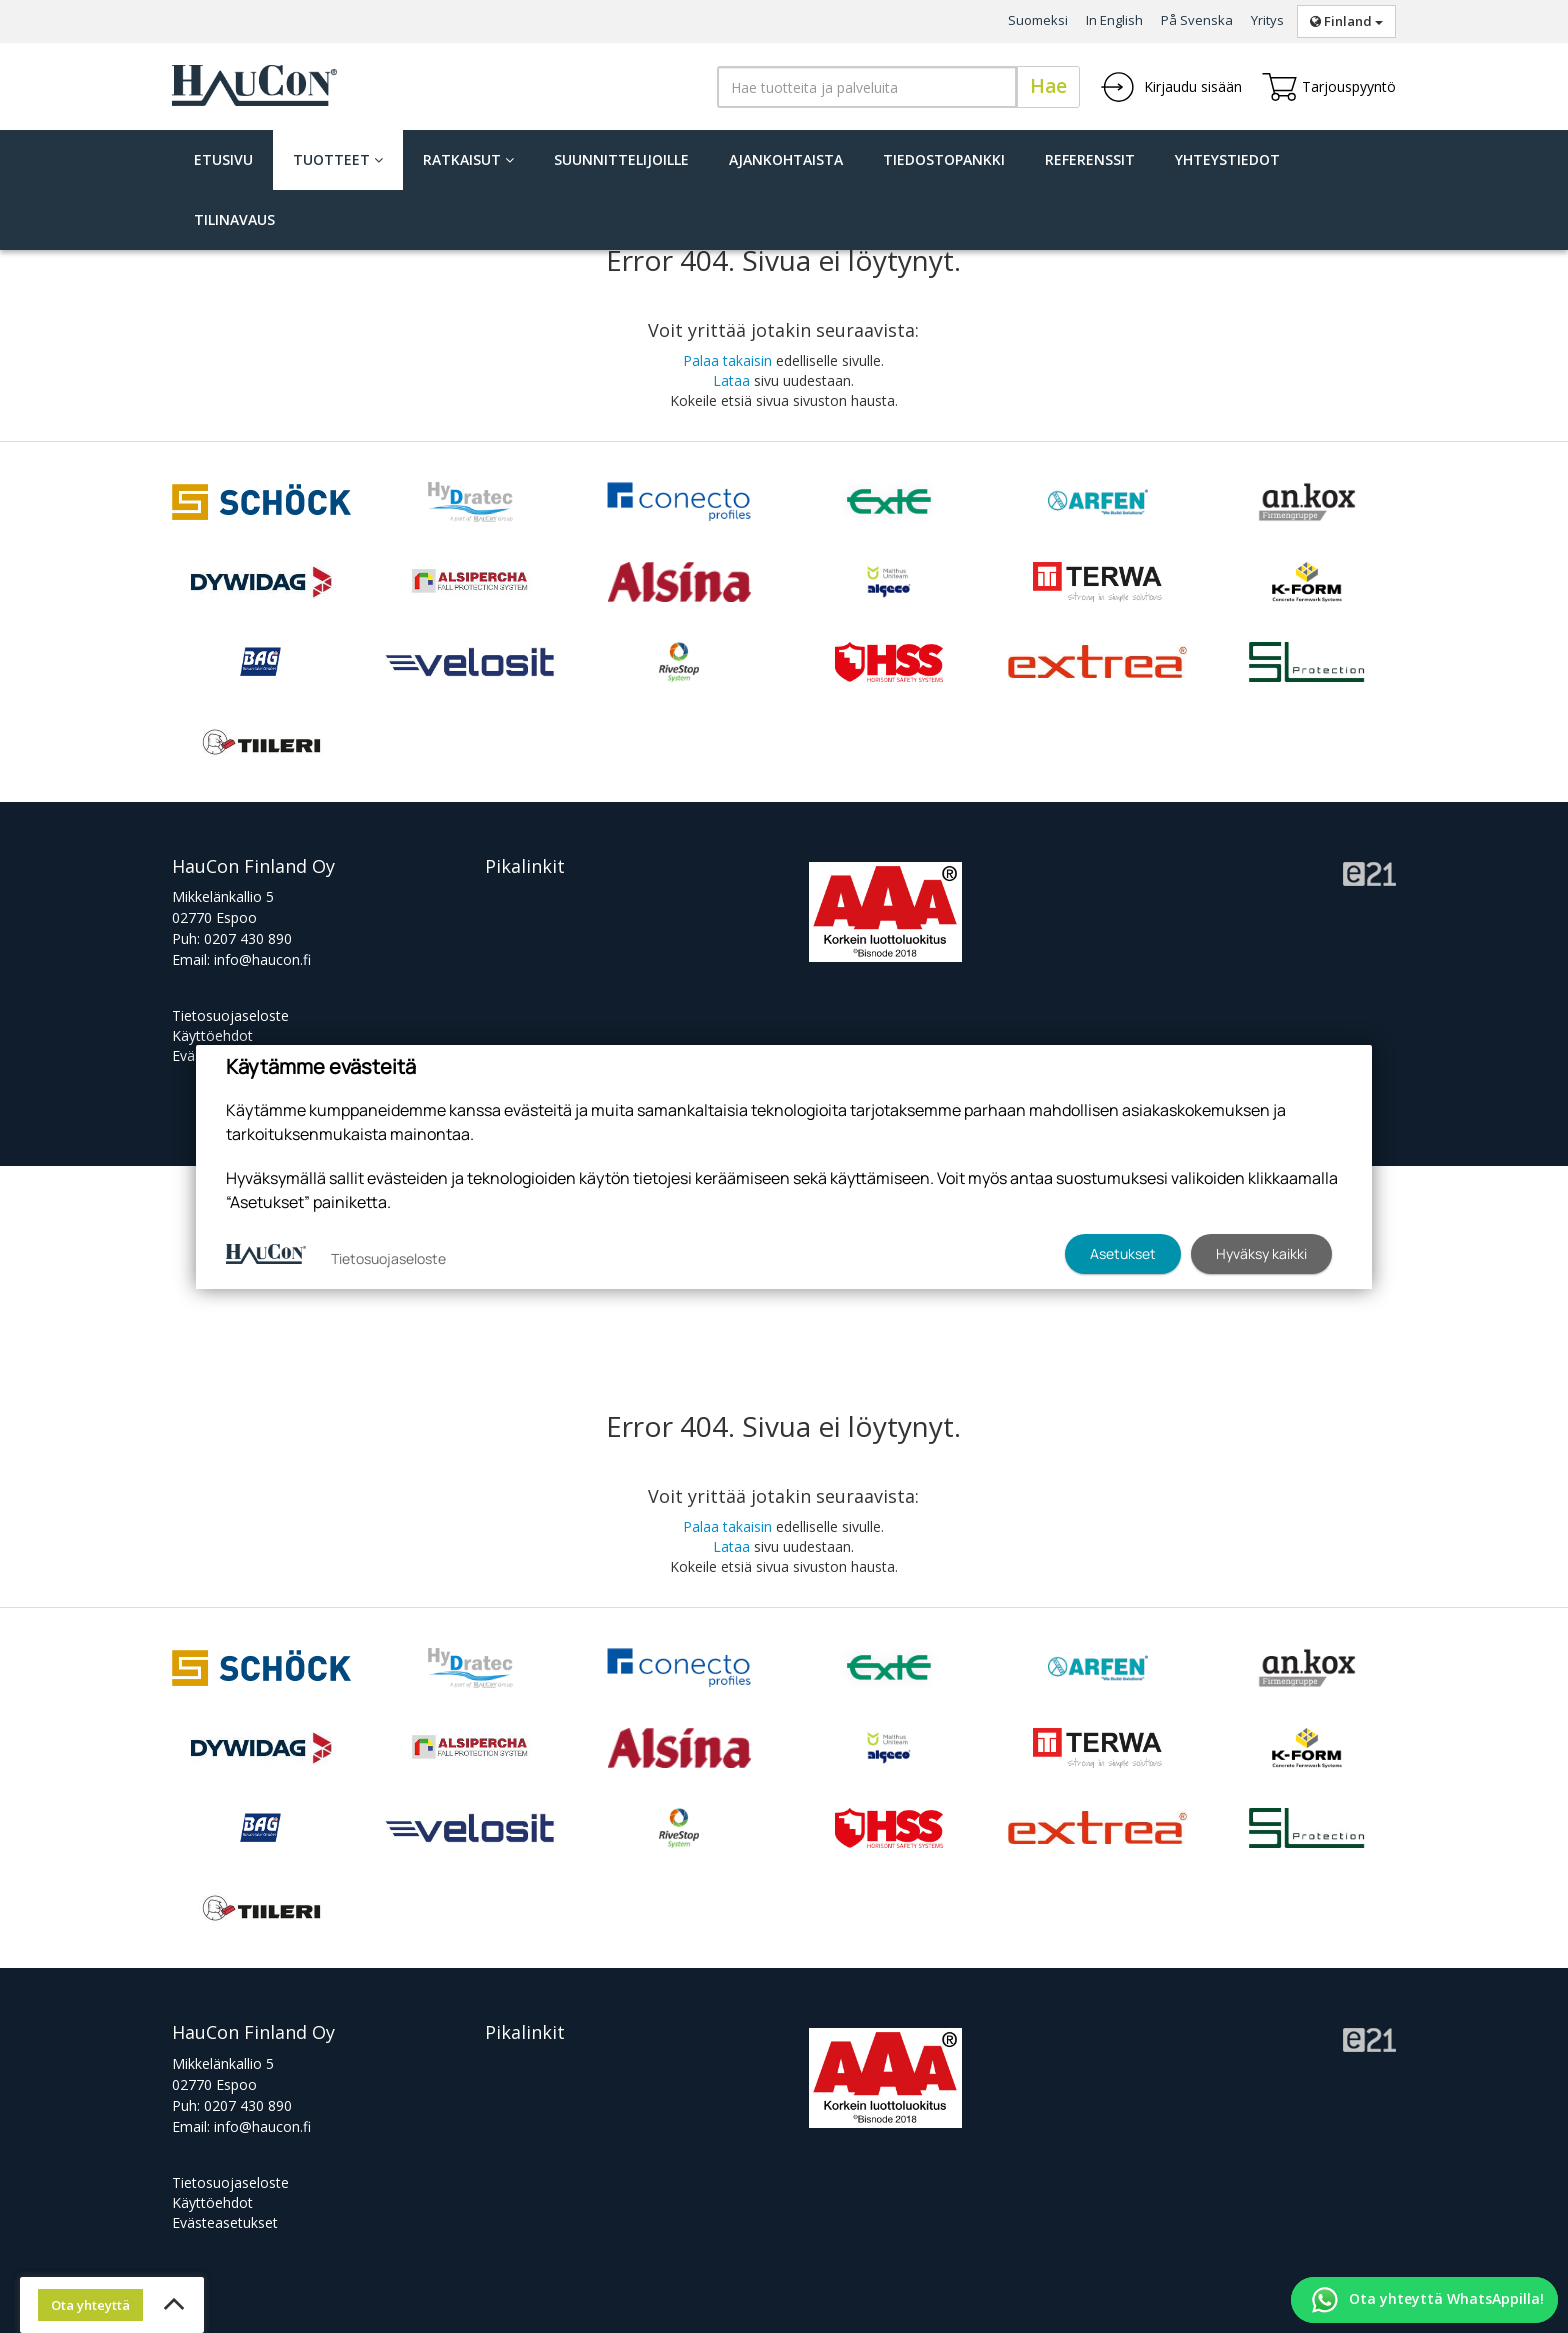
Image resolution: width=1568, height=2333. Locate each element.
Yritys (1267, 20)
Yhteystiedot (1227, 159)
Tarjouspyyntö (1329, 87)
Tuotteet (338, 159)
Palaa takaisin (727, 360)
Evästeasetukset (225, 2222)
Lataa (731, 380)
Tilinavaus (234, 219)
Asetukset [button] (1123, 1253)
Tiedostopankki (944, 159)
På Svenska (1197, 20)
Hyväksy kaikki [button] (1261, 1253)
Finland (1346, 21)
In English (1114, 20)
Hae (1048, 86)
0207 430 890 (248, 938)
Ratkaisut (468, 159)
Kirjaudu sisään (1171, 87)
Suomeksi (1038, 20)
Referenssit (1090, 159)
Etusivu (223, 159)
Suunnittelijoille (621, 159)
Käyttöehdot (212, 1035)
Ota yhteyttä (90, 2305)
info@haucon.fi (262, 959)
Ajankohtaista (786, 159)
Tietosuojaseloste (230, 1015)
